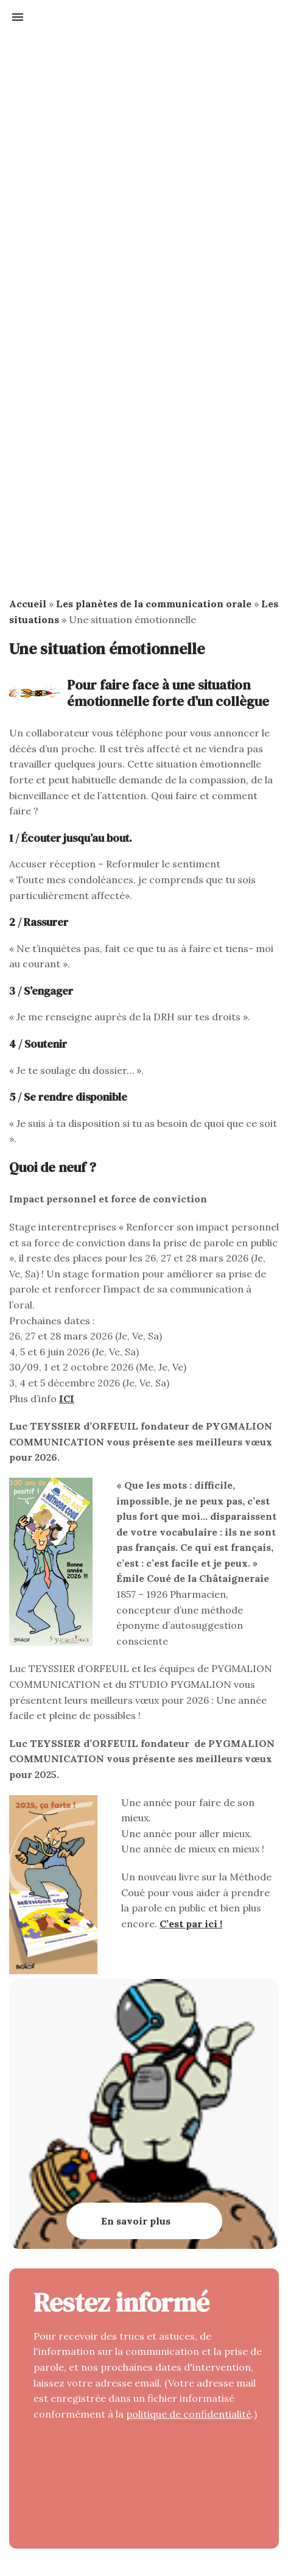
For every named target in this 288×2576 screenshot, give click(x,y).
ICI (66, 1398)
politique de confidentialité (188, 2414)
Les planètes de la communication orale (153, 604)
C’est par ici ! (191, 1924)
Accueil (27, 604)
